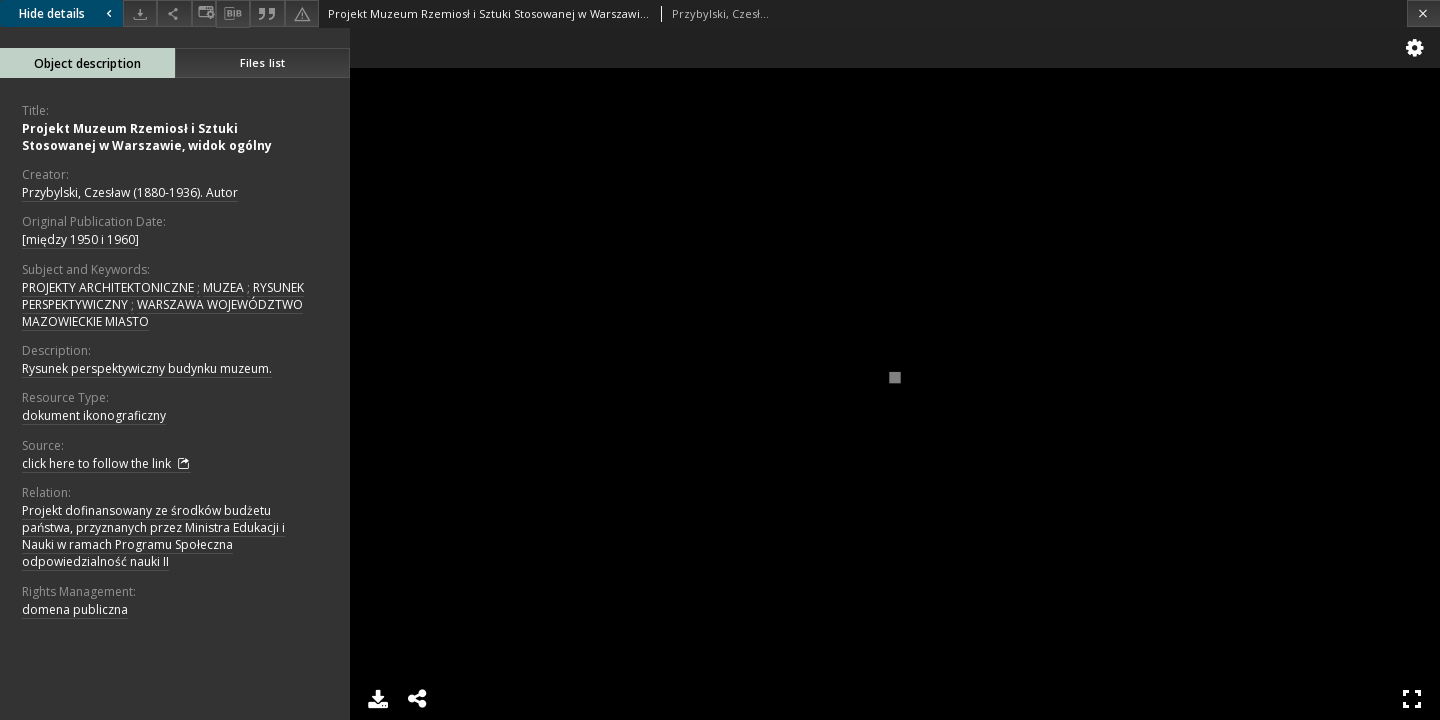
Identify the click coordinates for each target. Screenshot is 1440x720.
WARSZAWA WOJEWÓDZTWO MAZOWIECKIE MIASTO (162, 313)
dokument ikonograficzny (94, 415)
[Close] (1423, 13)
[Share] (174, 13)
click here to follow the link (106, 464)
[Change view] (204, 13)
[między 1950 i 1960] (80, 239)
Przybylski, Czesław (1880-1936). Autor (130, 192)
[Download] (140, 13)
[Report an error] (302, 13)
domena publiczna (75, 609)
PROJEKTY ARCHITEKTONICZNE (108, 287)
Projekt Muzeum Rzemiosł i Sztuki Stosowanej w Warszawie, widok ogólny (147, 137)
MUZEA (223, 287)
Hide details (68, 13)
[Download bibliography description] (233, 14)
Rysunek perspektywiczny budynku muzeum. (147, 368)
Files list (262, 62)
